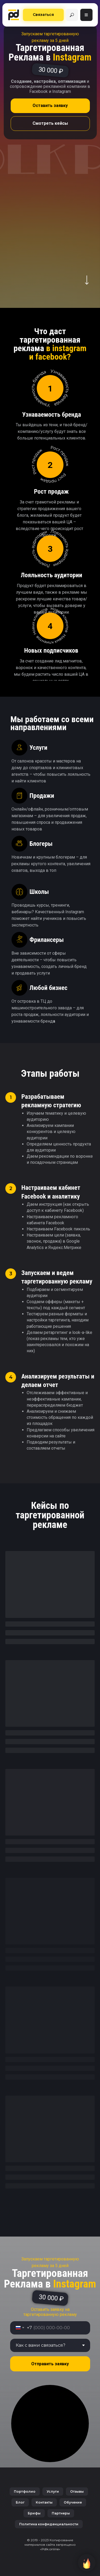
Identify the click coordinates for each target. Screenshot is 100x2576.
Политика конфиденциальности (48, 2524)
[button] (43, 15)
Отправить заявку (50, 2363)
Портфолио (24, 2491)
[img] (72, 15)
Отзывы (77, 2491)
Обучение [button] (73, 2502)
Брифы (34, 2513)
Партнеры (61, 2513)
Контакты (44, 2502)
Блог (20, 2502)
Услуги (53, 2491)
